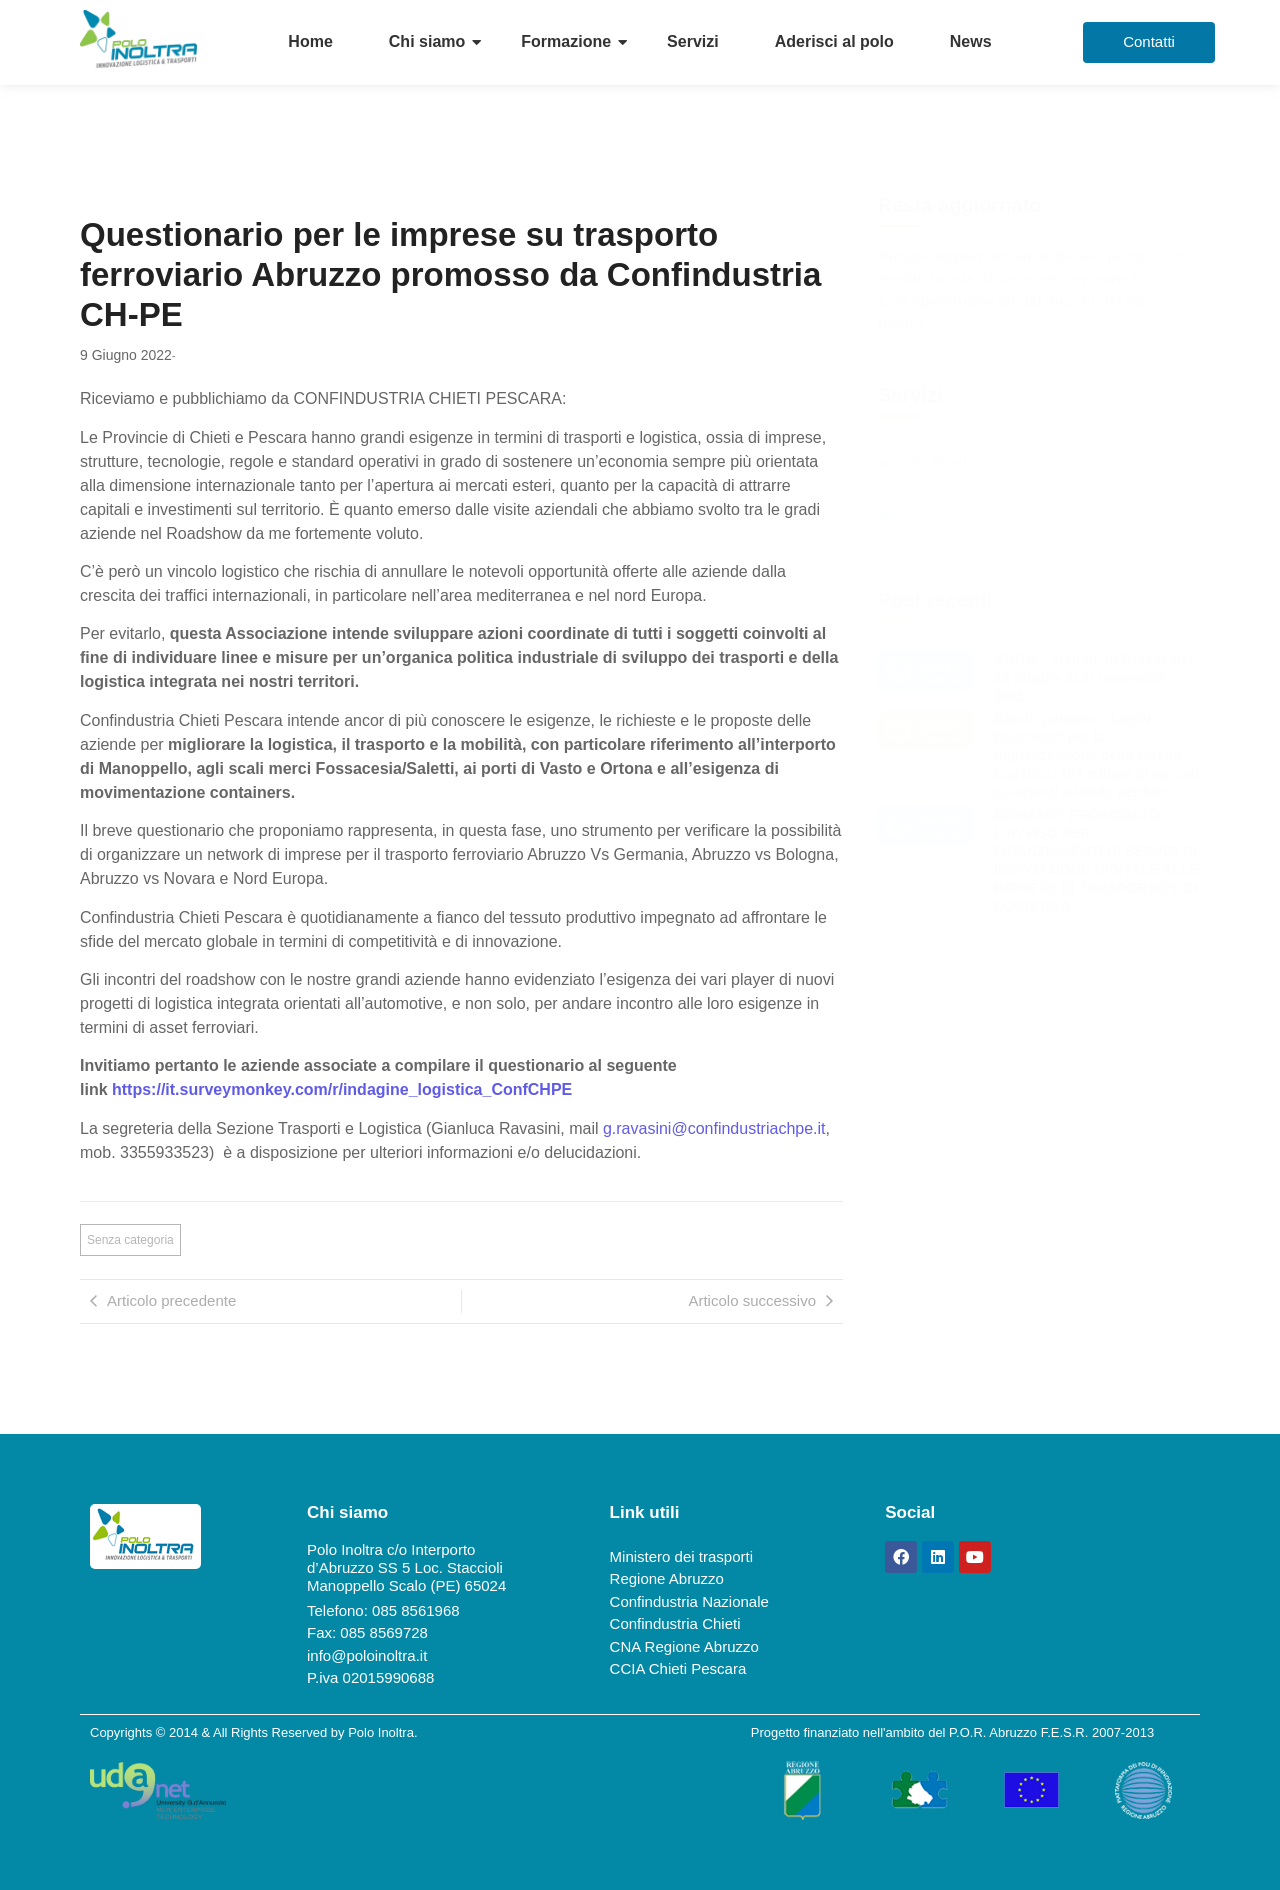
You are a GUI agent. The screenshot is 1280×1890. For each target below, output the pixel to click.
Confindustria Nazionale (689, 1601)
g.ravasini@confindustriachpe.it (714, 1128)
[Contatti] (1149, 42)
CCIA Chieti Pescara (678, 1668)
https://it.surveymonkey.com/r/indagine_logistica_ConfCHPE (342, 1089)
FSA (920, 514)
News (971, 41)
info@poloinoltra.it (367, 1655)
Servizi (693, 41)
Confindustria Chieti (675, 1623)
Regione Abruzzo (667, 1578)
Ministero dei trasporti (681, 1556)
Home (310, 41)
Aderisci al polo (834, 41)
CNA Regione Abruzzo (684, 1646)
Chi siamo (427, 41)
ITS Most (936, 462)
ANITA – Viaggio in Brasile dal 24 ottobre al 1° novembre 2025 (1093, 677)
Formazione (566, 41)
